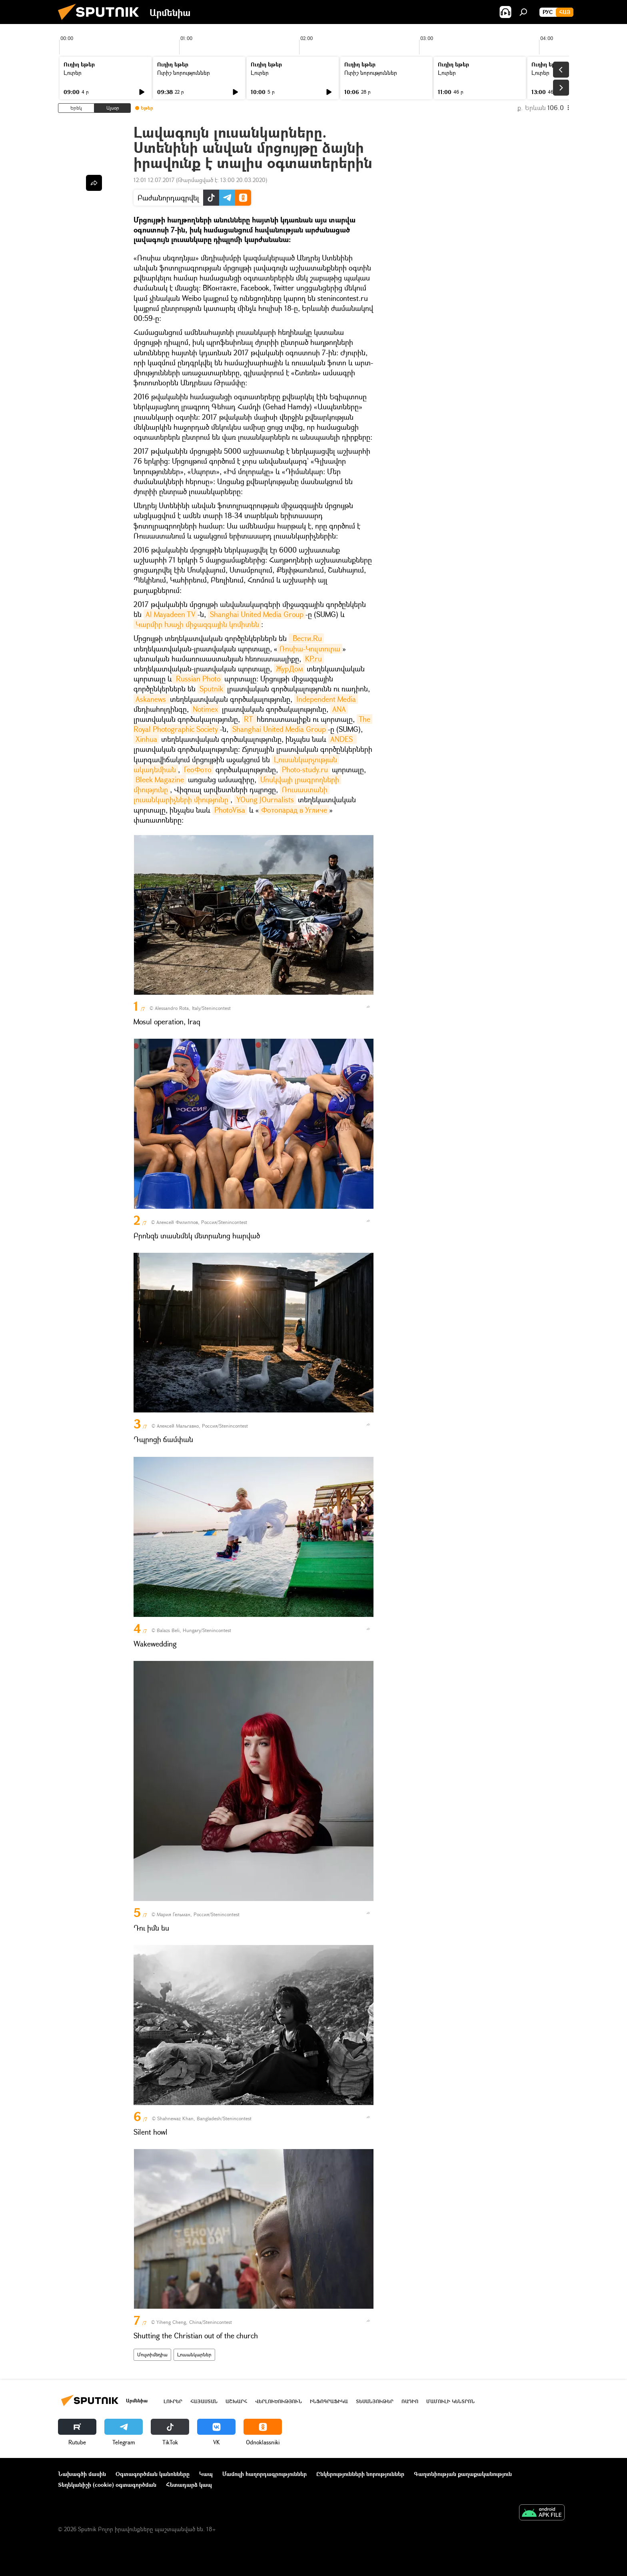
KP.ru (313, 658)
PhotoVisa (229, 810)
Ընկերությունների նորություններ (360, 2474)
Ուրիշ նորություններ (183, 72)
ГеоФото (198, 769)
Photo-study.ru (305, 769)
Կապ (206, 2474)
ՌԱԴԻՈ (409, 2401)
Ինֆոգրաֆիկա (329, 2401)
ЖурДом (289, 668)
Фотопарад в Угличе (294, 810)
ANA (339, 709)
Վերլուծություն (278, 2401)
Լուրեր (73, 72)
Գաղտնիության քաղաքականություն (463, 2474)
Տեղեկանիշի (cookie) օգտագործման (107, 2484)
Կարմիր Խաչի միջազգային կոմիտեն (197, 624)
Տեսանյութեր (374, 2401)
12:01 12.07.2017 (154, 180)
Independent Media (326, 699)
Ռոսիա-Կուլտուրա (310, 648)
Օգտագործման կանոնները (153, 2474)
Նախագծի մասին (82, 2474)
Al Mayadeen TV (171, 614)
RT (249, 719)
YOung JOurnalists (265, 799)
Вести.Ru (306, 638)
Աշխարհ (236, 2401)
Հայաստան (204, 2401)
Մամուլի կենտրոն (450, 2401)
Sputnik (211, 688)
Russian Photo (197, 678)
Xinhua (146, 739)
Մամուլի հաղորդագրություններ (264, 2474)
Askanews (152, 699)
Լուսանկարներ (194, 2354)
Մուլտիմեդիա (152, 2354)
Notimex (205, 709)
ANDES (342, 739)
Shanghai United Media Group (257, 614)
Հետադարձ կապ (189, 2484)
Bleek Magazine (160, 779)
